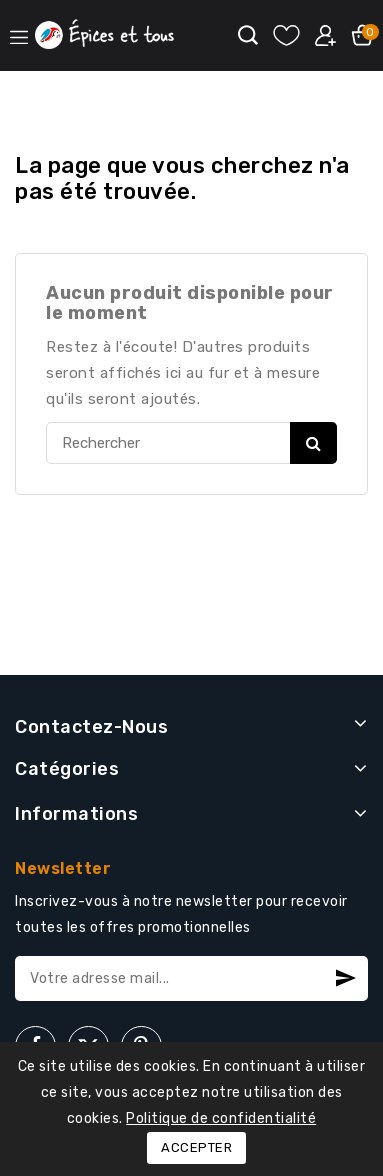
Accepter (196, 1147)
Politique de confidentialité (221, 1118)
